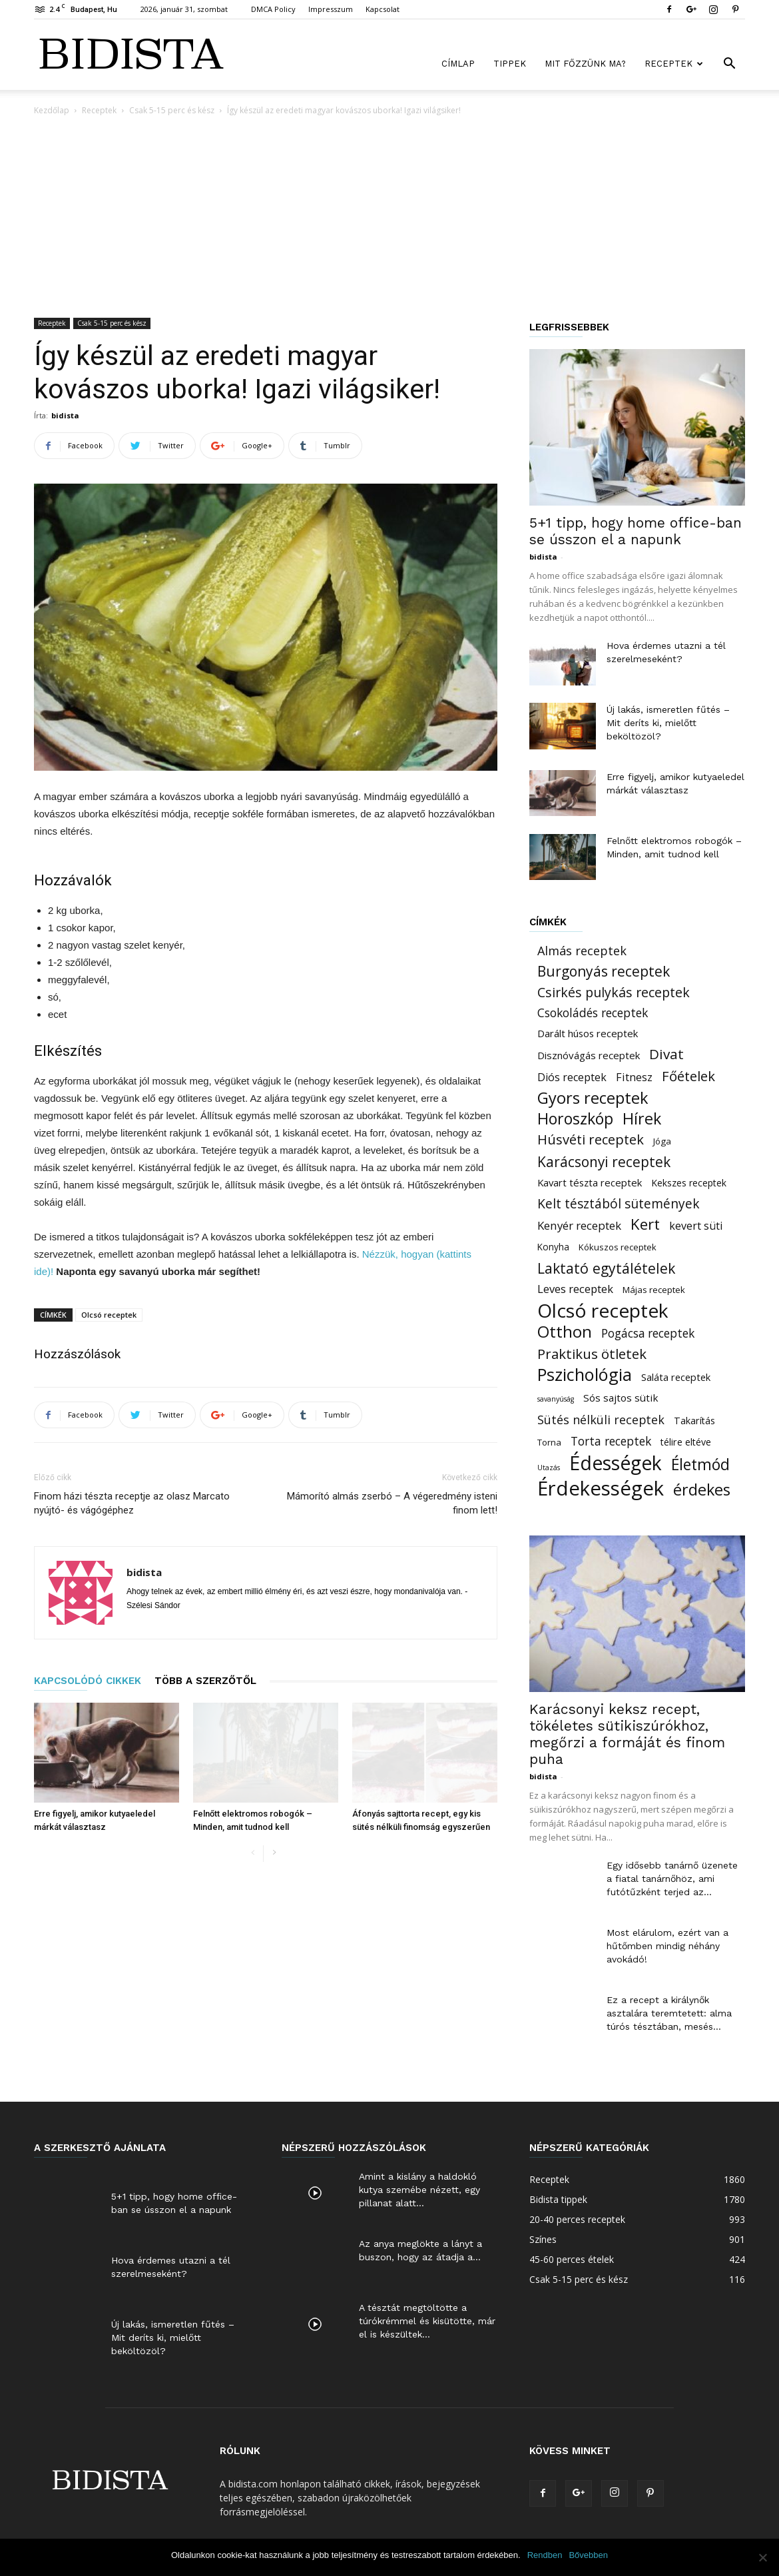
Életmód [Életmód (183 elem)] (700, 1465)
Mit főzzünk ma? (585, 64)
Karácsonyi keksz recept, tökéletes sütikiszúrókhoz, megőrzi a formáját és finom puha (627, 1734)
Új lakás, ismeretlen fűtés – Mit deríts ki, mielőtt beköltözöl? (668, 722)
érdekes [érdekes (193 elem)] (701, 1490)
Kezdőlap (51, 110)
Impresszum (330, 9)
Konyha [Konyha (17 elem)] (553, 1246)
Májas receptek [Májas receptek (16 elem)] (654, 1290)
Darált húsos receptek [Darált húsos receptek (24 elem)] (587, 1033)
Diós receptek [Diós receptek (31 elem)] (572, 1077)
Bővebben (588, 2555)
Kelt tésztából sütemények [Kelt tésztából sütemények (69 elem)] (618, 1203)
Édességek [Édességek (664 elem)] (615, 1463)
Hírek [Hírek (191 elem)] (642, 1119)
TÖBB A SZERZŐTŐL (205, 1681)
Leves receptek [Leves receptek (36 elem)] (575, 1289)
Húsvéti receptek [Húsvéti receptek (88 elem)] (590, 1139)
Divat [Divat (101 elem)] (666, 1054)
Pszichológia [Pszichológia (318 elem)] (584, 1375)
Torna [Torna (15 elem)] (549, 1442)
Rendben (545, 2555)
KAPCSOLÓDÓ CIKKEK (87, 1681)
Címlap (458, 64)
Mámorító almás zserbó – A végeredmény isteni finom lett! (392, 1503)
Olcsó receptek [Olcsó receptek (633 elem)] (602, 1311)
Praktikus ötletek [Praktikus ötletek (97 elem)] (592, 1354)
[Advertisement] (389, 218)
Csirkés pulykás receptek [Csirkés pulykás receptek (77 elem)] (613, 992)
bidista (65, 415)
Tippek (509, 64)
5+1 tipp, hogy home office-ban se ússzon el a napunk (635, 531)
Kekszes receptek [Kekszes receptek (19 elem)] (688, 1182)
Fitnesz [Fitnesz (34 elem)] (634, 1077)
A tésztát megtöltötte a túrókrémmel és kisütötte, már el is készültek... (427, 2321)
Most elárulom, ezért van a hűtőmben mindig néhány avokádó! (667, 1945)
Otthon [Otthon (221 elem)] (564, 1331)
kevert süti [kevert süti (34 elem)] (696, 1226)
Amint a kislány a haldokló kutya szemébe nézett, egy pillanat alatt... (419, 2189)
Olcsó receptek (108, 1315)
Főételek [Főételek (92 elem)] (688, 1076)
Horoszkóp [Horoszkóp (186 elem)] (575, 1119)
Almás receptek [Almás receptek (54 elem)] (582, 951)
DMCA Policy (273, 9)
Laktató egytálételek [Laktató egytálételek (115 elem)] (606, 1268)
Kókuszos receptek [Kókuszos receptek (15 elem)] (617, 1247)
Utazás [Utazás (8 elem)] (548, 1467)
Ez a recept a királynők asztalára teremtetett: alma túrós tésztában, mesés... (669, 2013)
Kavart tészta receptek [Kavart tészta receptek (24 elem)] (589, 1182)
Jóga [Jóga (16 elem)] (662, 1141)
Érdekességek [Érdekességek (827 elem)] (600, 1489)
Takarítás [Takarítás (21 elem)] (694, 1420)
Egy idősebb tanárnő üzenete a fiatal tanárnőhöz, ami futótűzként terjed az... (672, 1878)
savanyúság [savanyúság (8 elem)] (555, 1399)
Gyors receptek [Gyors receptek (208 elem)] (593, 1098)
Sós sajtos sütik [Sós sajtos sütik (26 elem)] (620, 1397)
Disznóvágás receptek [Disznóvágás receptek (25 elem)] (588, 1055)
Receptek (674, 64)
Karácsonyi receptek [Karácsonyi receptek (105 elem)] (603, 1162)
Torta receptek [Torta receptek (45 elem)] (611, 1441)
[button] (729, 65)
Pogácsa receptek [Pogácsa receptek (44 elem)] (647, 1333)
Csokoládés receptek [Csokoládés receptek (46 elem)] (592, 1013)
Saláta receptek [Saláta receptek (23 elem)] (675, 1377)
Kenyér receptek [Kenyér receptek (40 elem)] (579, 1225)
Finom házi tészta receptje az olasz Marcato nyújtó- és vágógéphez (132, 1503)
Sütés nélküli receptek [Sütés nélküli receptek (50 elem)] (600, 1420)
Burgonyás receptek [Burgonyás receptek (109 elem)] (603, 972)
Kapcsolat (382, 9)
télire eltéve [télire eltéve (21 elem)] (685, 1442)
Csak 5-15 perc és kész (171, 110)
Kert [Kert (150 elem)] (645, 1224)
